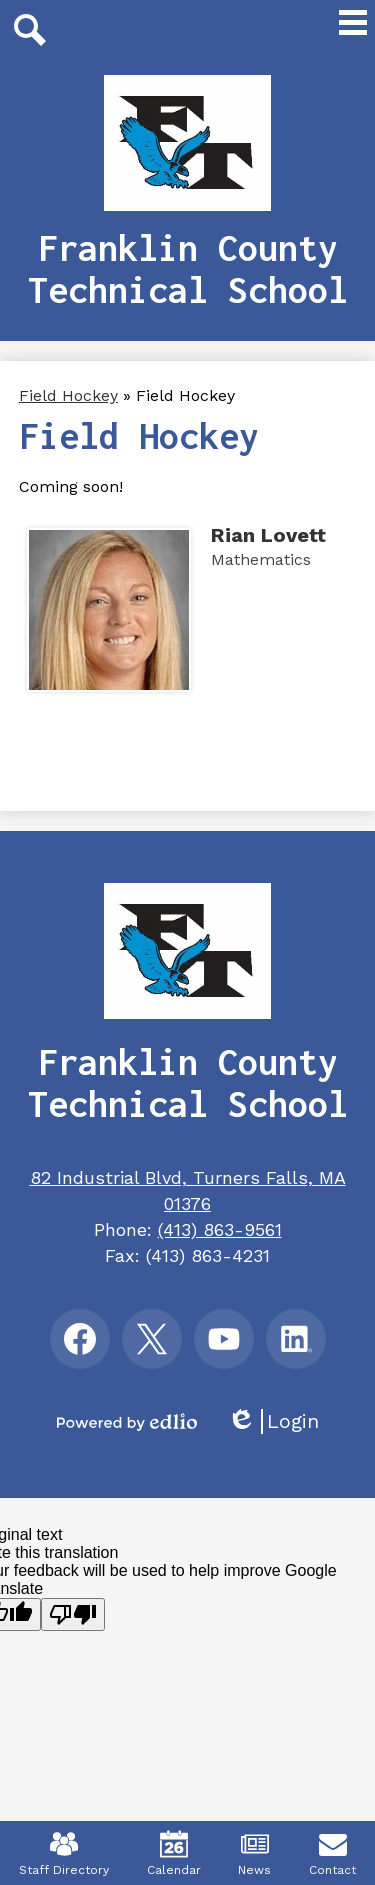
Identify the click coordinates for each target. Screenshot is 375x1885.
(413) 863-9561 (220, 1229)
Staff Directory (64, 1853)
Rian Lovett (268, 535)
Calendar (174, 1853)
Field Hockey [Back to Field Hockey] (68, 395)
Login (273, 1421)
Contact (332, 1853)
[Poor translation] (73, 1614)
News (254, 1853)
